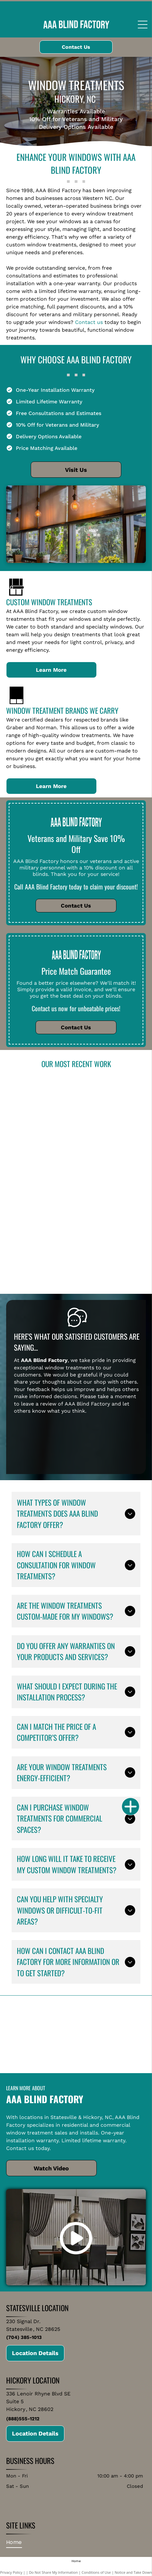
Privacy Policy (11, 2572)
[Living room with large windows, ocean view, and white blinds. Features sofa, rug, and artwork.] (44, 1102)
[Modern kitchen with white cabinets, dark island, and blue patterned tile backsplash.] (108, 1118)
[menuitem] (16, 2542)
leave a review (38, 1404)
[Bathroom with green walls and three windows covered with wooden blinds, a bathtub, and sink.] (108, 1181)
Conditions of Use (96, 2572)
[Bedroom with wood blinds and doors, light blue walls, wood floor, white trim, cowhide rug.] (44, 1166)
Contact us (89, 322)
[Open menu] (142, 24)
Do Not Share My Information (53, 2572)
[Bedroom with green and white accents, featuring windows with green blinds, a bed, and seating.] (108, 1245)
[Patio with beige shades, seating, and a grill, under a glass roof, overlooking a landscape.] (44, 1229)
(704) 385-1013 (24, 2337)
